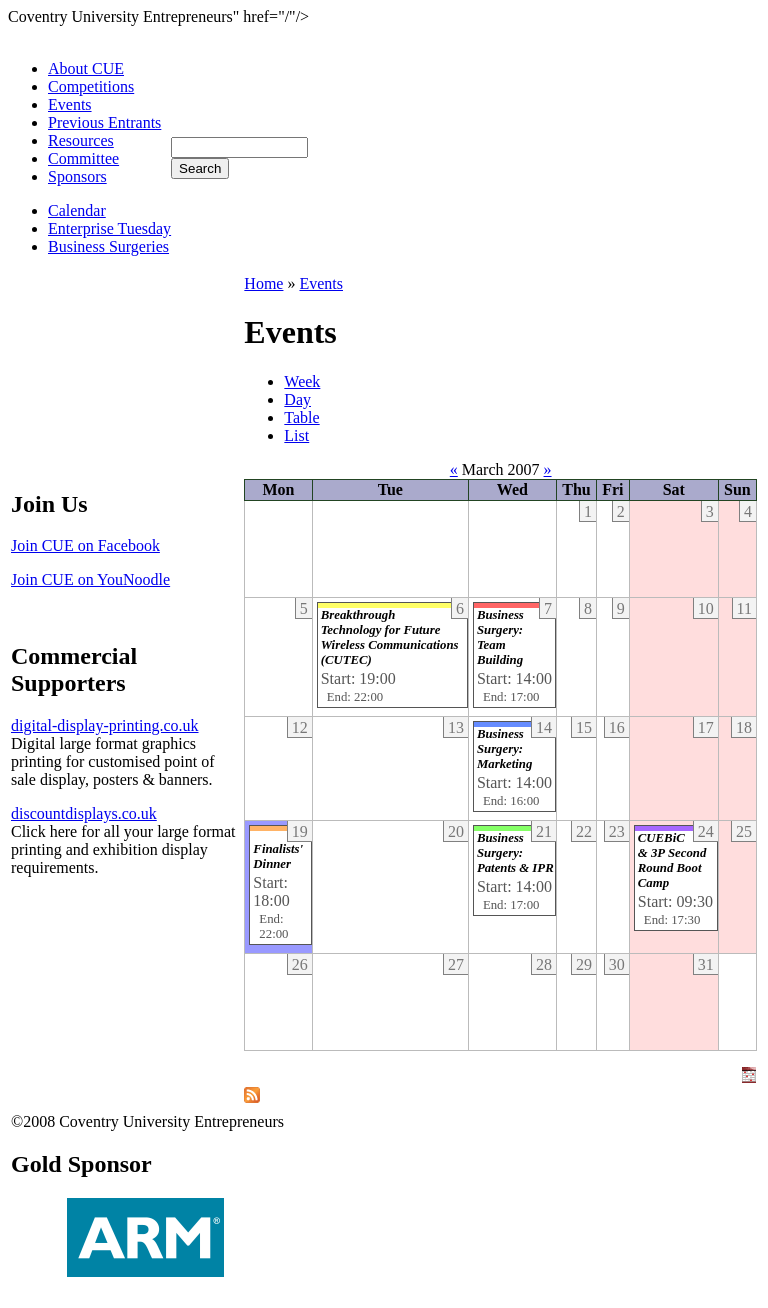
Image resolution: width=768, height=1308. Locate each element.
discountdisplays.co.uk (84, 813)
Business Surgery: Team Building (500, 637)
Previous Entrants (104, 122)
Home (263, 283)
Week (302, 381)
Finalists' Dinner (278, 856)
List (296, 435)
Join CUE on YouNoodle (90, 579)
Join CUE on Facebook (85, 545)
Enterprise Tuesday (109, 228)
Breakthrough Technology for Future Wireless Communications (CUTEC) (390, 637)
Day (297, 399)
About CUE (86, 68)
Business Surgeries (108, 246)
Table (301, 417)
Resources (81, 140)
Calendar (77, 210)
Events (70, 104)
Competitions (91, 86)
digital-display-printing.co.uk (105, 725)
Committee (83, 158)
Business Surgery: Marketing (504, 749)
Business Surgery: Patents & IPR (515, 853)
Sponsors (77, 176)
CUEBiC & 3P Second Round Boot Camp (672, 860)
